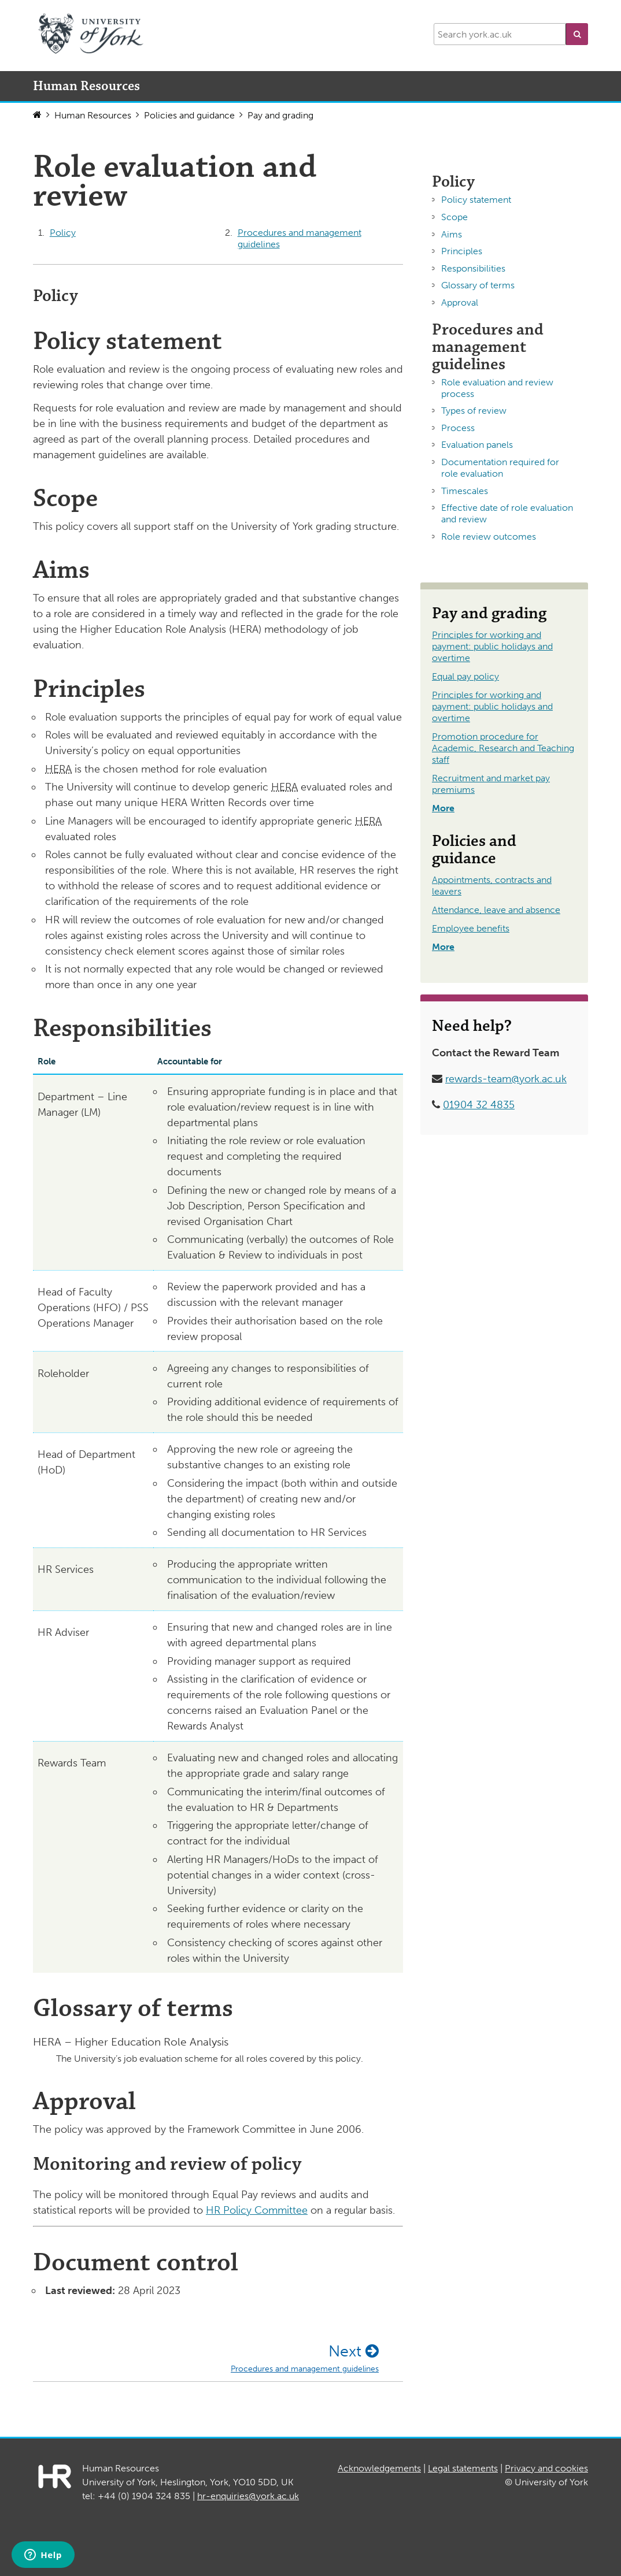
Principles (461, 251)
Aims (451, 234)
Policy (63, 232)
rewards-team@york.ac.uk (506, 1078)
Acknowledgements (379, 2468)
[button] (576, 34)
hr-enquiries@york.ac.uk (248, 2495)
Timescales (464, 490)
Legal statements (463, 2468)
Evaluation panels (477, 444)
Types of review (474, 410)
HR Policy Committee (257, 2210)
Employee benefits (470, 928)
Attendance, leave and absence (496, 909)
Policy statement (476, 199)
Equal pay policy (465, 676)
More (443, 808)
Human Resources (92, 115)
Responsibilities (473, 268)
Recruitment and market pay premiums (491, 784)
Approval (459, 302)
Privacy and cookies (546, 2468)
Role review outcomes (488, 536)
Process (458, 427)
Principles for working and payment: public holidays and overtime (492, 646)
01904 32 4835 (479, 1104)
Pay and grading (280, 115)
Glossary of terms (478, 285)
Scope (454, 216)
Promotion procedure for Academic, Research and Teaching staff (503, 748)
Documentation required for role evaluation (500, 467)
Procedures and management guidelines (299, 238)
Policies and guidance (189, 115)
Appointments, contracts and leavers (492, 885)
